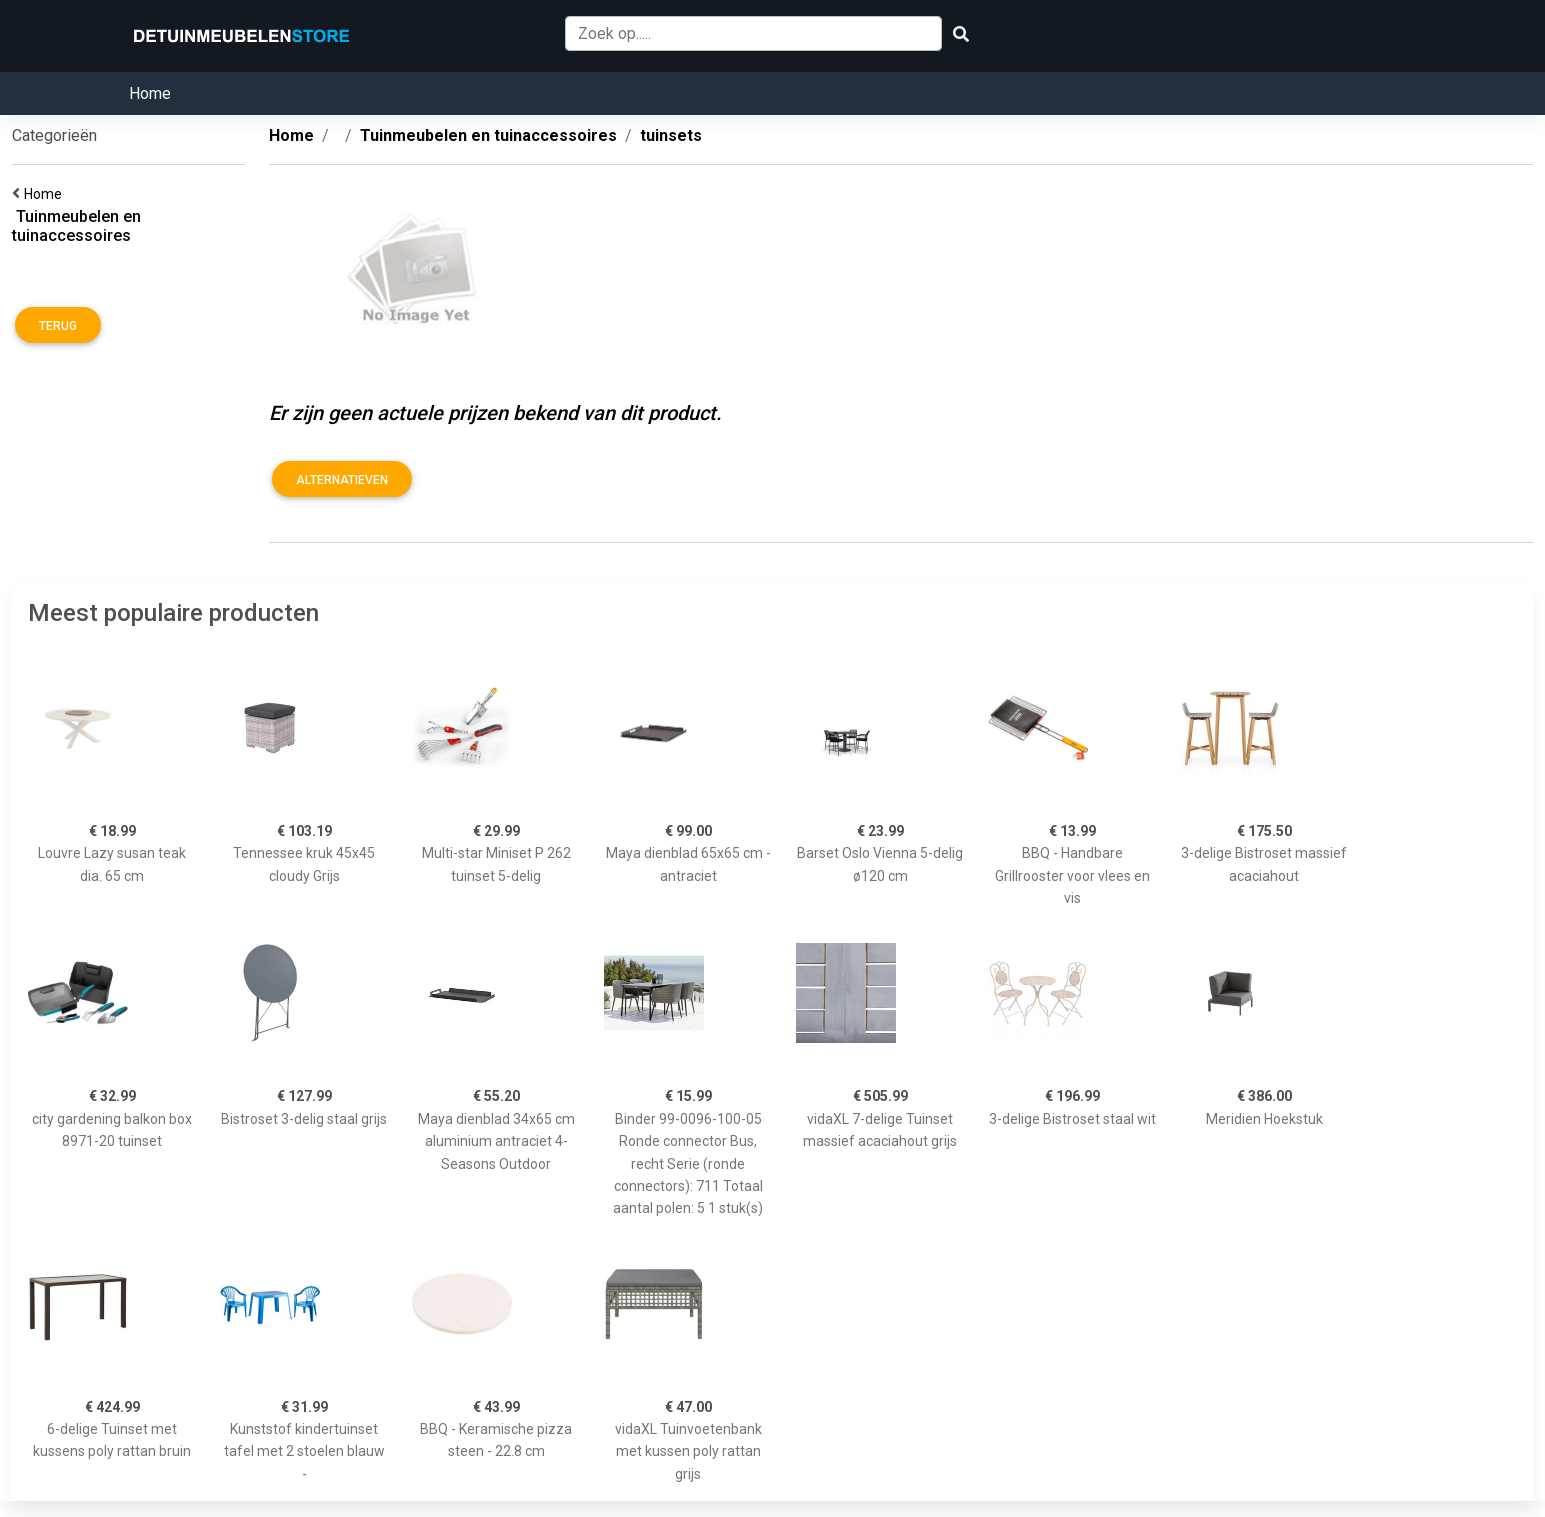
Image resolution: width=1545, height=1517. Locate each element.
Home (150, 93)
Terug (58, 326)
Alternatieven (342, 480)
